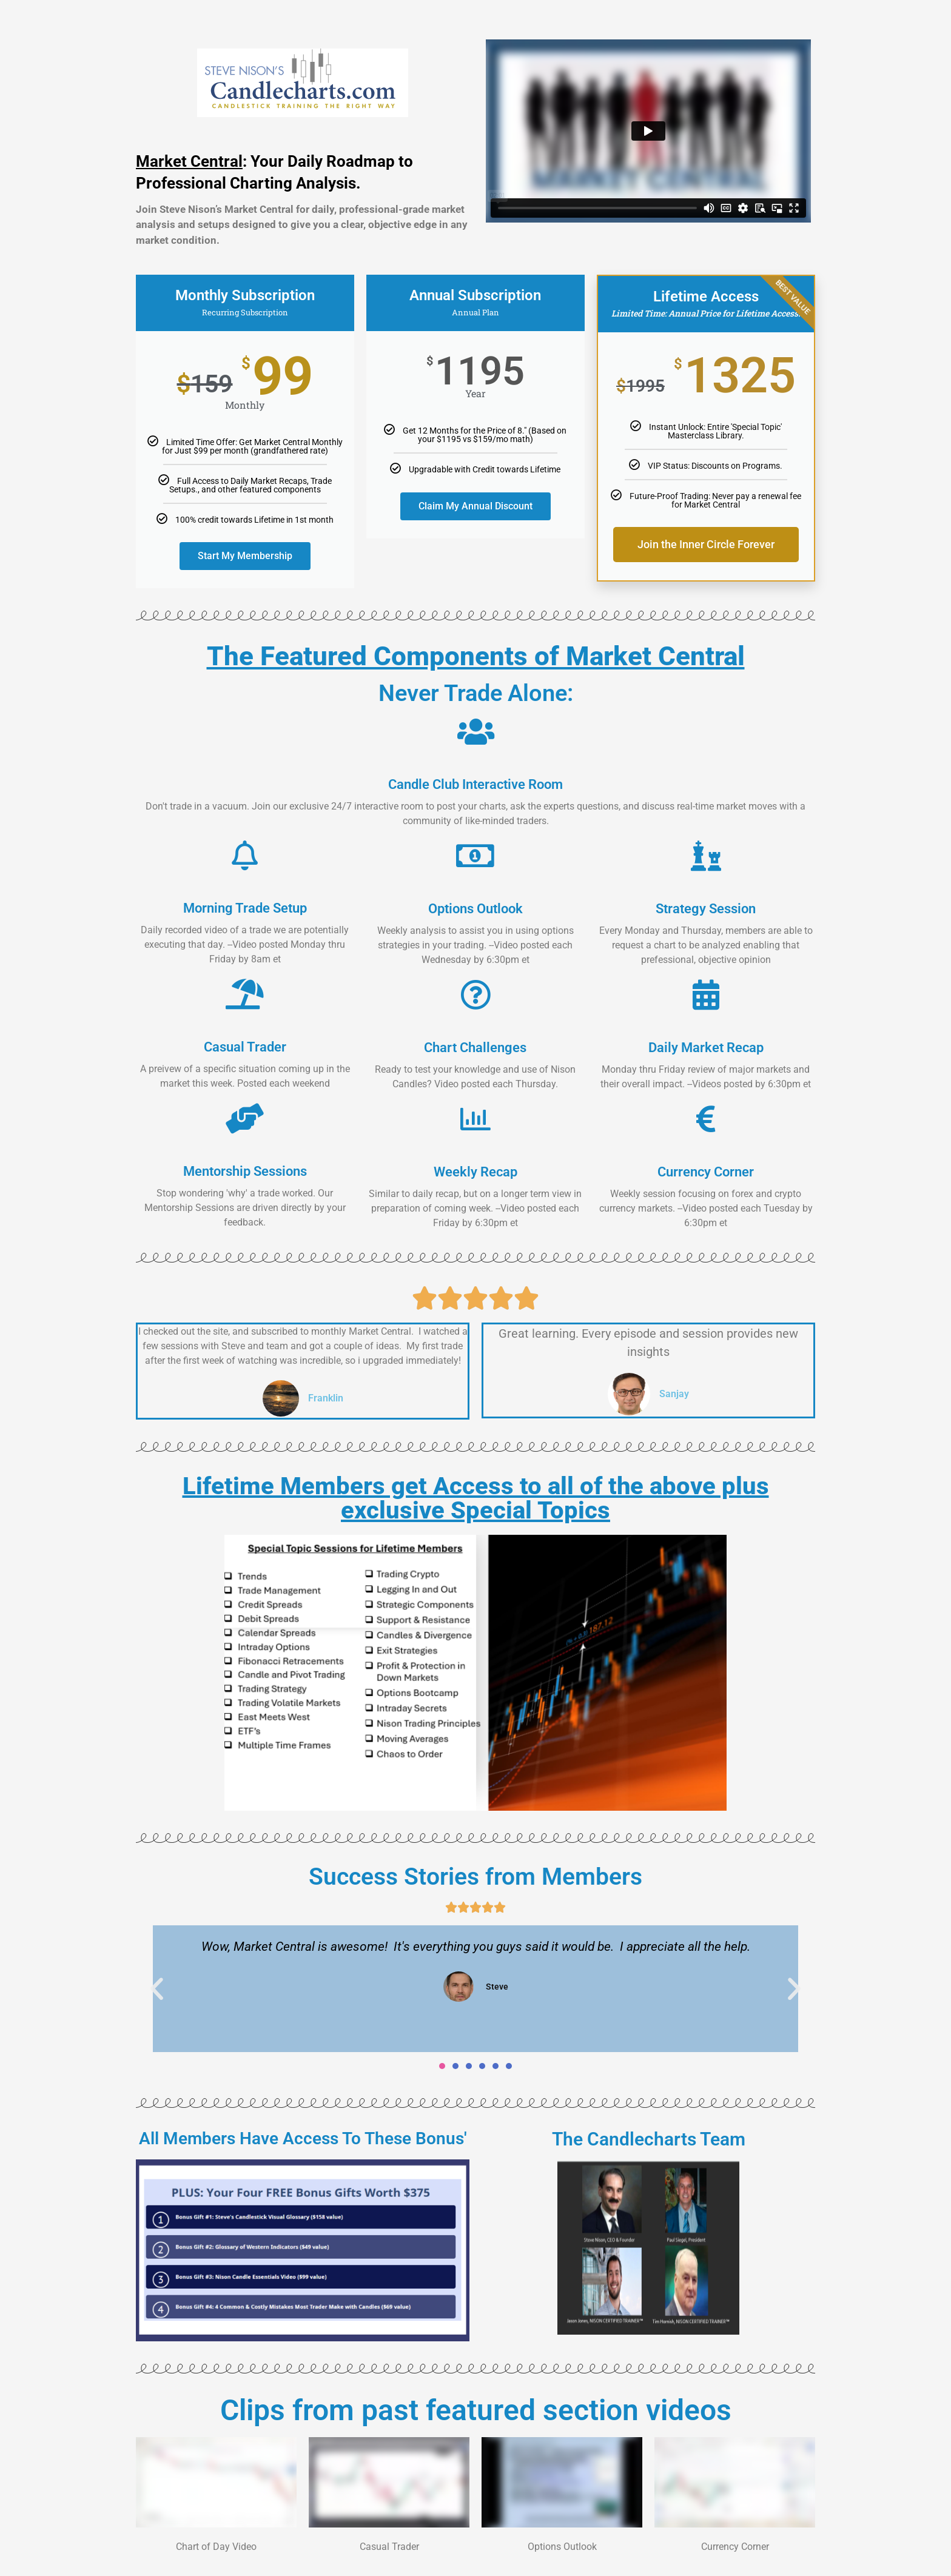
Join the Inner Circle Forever (706, 544)
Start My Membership (245, 556)
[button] (157, 1988)
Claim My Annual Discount (475, 506)
